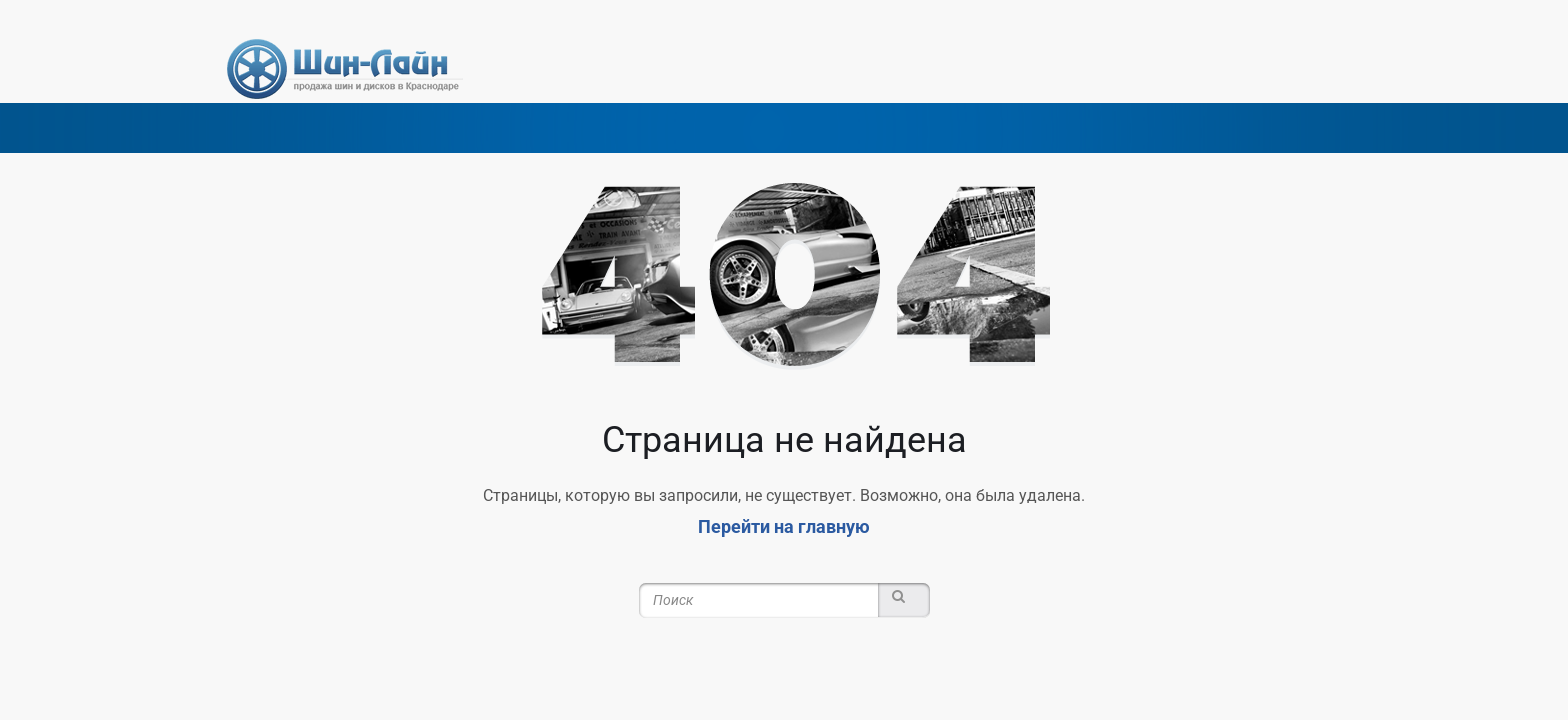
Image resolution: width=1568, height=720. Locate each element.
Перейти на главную (784, 527)
